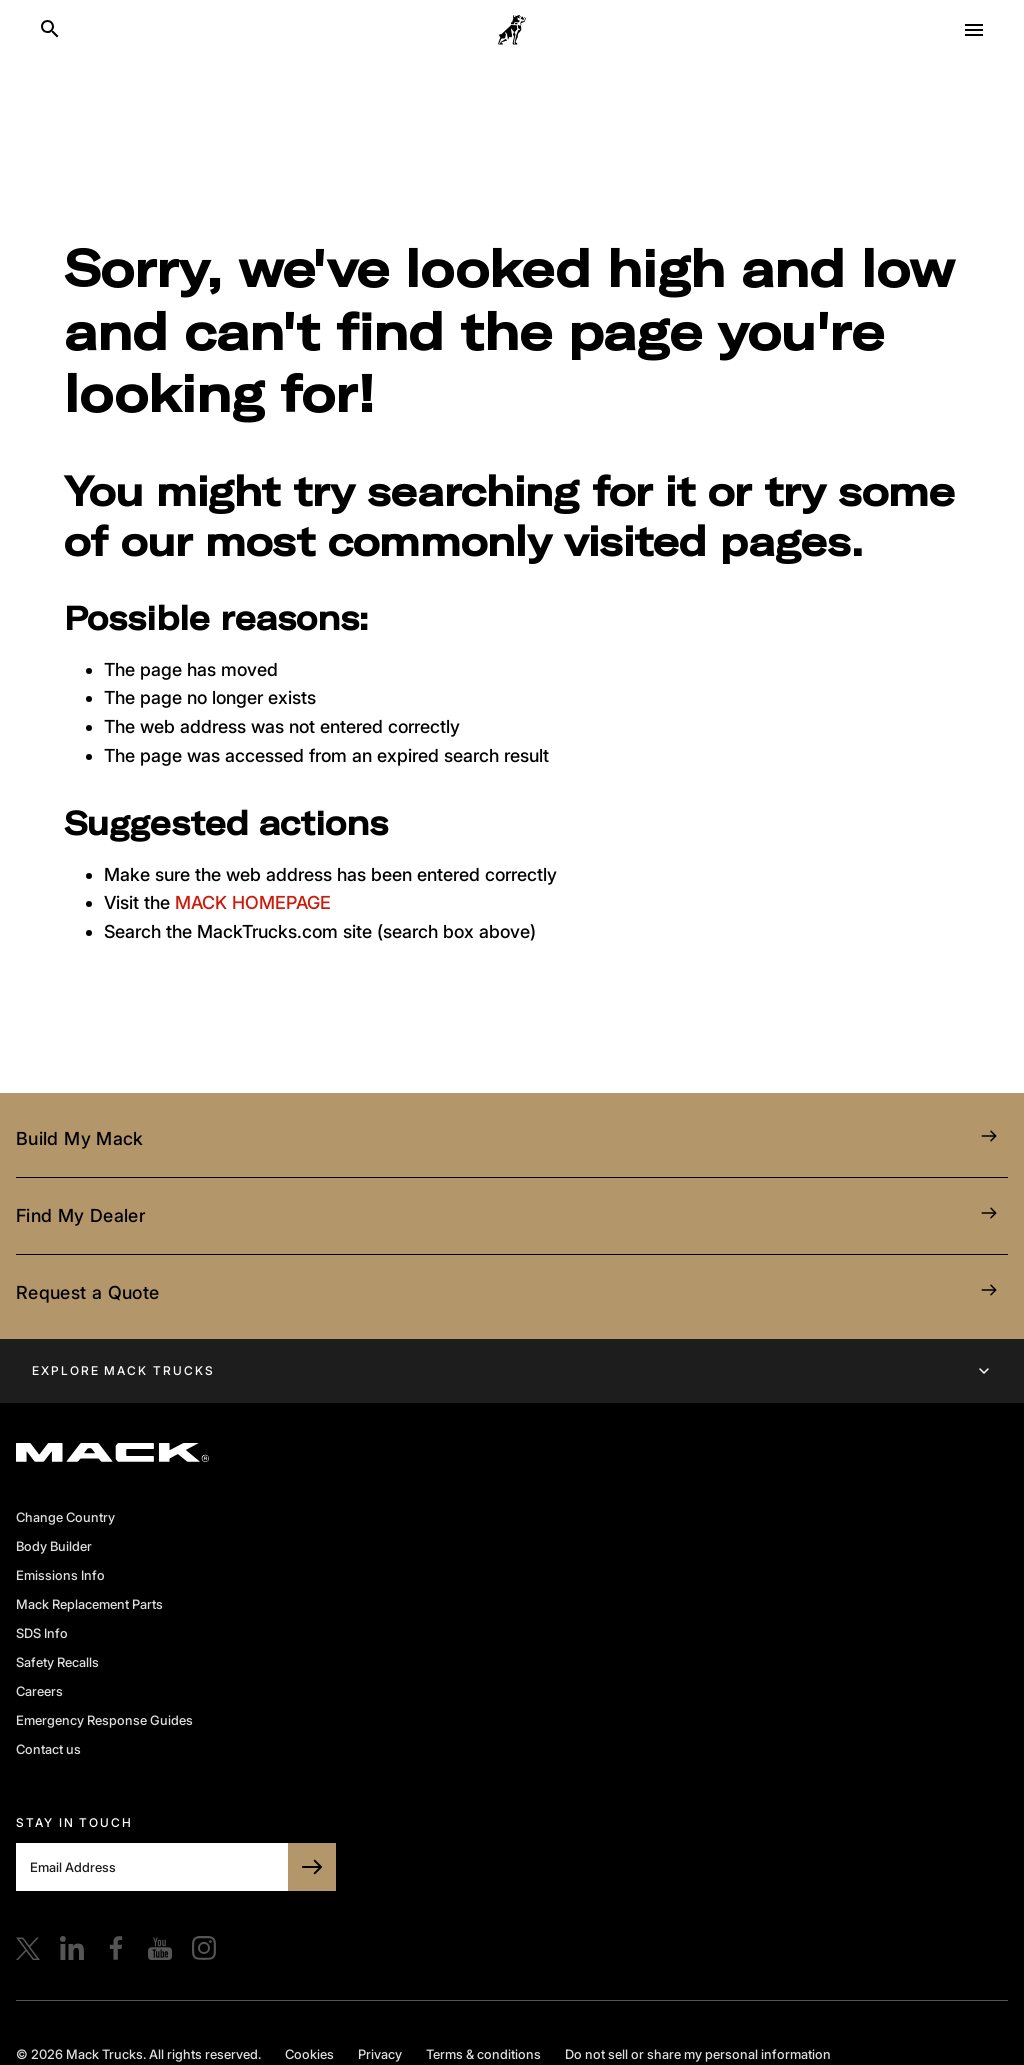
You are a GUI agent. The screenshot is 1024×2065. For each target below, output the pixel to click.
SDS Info (42, 1633)
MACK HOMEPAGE (253, 902)
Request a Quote (512, 1293)
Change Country (65, 1517)
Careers (39, 1691)
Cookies (309, 2054)
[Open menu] (974, 30)
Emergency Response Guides (104, 1720)
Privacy (380, 2054)
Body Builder (54, 1546)
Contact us (48, 1749)
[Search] (50, 30)
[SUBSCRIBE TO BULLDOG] (312, 1867)
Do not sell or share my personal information (698, 2054)
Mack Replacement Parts (89, 1604)
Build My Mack (512, 1139)
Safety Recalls (57, 1662)
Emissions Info (60, 1575)
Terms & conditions (483, 2054)
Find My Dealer (512, 1216)
